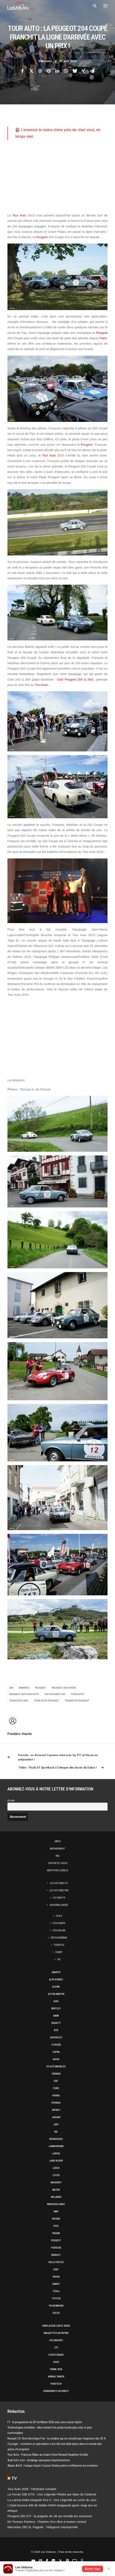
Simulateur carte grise (56, 2325)
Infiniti (56, 2110)
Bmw (56, 2015)
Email (11, 1800)
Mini (56, 2211)
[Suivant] (57, 1767)
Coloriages (56, 2340)
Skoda (56, 2276)
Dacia (56, 2059)
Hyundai (56, 2102)
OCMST (59, 1952)
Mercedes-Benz (56, 2204)
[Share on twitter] (31, 71)
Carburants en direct (56, 2391)
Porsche (56, 2247)
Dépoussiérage (59, 1937)
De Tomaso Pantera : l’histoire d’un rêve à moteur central (46, 2521)
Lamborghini (56, 2146)
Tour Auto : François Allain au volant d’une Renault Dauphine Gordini (47, 2454)
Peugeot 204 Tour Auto (24, 1694)
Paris (103, 338)
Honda (56, 2095)
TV (14, 2478)
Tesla (56, 2291)
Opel (56, 2226)
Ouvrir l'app (92, 2568)
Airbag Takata (56, 2376)
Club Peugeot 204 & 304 (75, 679)
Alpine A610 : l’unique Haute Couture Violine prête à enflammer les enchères (52, 2465)
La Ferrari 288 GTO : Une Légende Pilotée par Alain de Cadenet (51, 2494)
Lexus (56, 2168)
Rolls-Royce (56, 2262)
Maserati (56, 2182)
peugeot (40, 1687)
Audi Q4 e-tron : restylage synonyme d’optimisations (38, 2460)
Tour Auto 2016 (18, 1700)
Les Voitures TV (59, 1883)
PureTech (56, 2383)
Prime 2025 (56, 2369)
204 (11, 1687)
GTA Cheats (59, 1923)
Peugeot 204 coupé (64, 1687)
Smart (56, 2284)
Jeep (56, 2124)
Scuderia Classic (59, 1905)
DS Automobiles (56, 2066)
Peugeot (42, 237)
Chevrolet (56, 2037)
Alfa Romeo (56, 1979)
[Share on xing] (83, 71)
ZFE (56, 2347)
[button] (105, 6)
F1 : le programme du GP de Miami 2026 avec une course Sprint (44, 2422)
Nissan (56, 2218)
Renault (56, 2255)
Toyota (56, 2298)
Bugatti (56, 2023)
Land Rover (56, 2160)
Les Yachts (59, 1897)
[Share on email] (92, 71)
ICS (58, 1959)
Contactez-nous (57, 1863)
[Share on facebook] (22, 71)
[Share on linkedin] (57, 71)
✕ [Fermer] (108, 2568)
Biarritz (24, 1687)
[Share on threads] (40, 71)
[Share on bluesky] (75, 71)
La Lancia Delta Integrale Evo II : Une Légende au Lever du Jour (52, 2500)
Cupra (56, 2052)
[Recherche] (93, 6)
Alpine (56, 1986)
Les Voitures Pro (59, 1890)
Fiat (56, 2081)
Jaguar (56, 2117)
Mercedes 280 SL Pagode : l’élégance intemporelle (42, 2527)
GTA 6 (59, 1915)
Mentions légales (57, 1870)
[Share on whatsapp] (66, 71)
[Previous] (57, 1757)
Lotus (56, 2175)
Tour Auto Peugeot (46, 1700)
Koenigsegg (56, 2139)
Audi (56, 2001)
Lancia (56, 2153)
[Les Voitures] (20, 6)
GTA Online (59, 1930)
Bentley (56, 2008)
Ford (56, 2088)
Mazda (56, 2189)
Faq (58, 1855)
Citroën (56, 2044)
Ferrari (56, 2073)
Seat (56, 2269)
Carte (57, 1841)
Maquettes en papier (56, 2333)
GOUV (56, 2362)
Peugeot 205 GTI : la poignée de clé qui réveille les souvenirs (49, 2516)
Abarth (56, 1972)
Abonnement (57, 1848)
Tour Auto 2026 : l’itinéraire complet (31, 2489)
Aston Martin (56, 1994)
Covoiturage (56, 2354)
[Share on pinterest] (48, 71)
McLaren (56, 2197)
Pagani (56, 2233)
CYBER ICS (59, 1944)
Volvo (56, 2313)
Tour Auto (19, 215)
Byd (56, 2030)
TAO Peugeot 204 (54, 1694)
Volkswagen (56, 2305)
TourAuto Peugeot (77, 1700)
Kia (56, 2131)
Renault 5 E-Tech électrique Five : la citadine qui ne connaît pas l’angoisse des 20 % (56, 2438)
